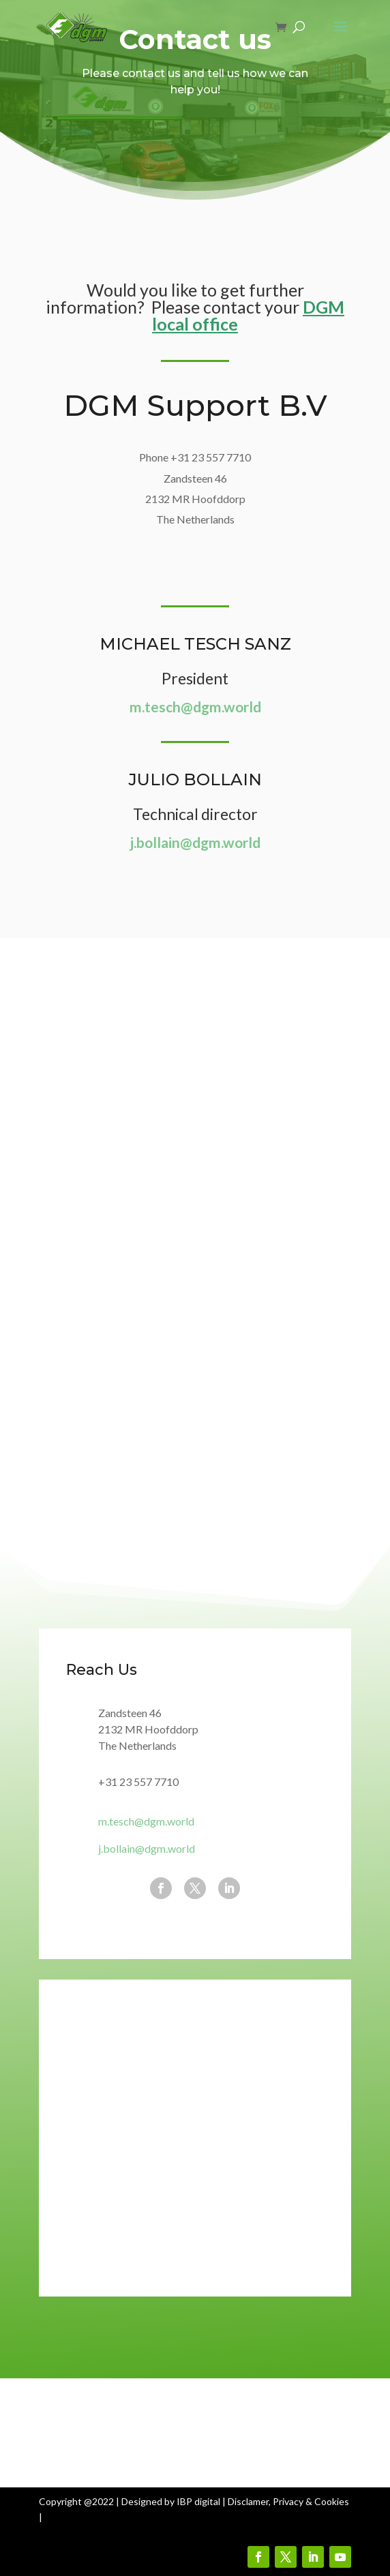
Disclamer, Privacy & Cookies (288, 2501)
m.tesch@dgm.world (195, 706)
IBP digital (198, 2501)
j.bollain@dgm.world (195, 842)
